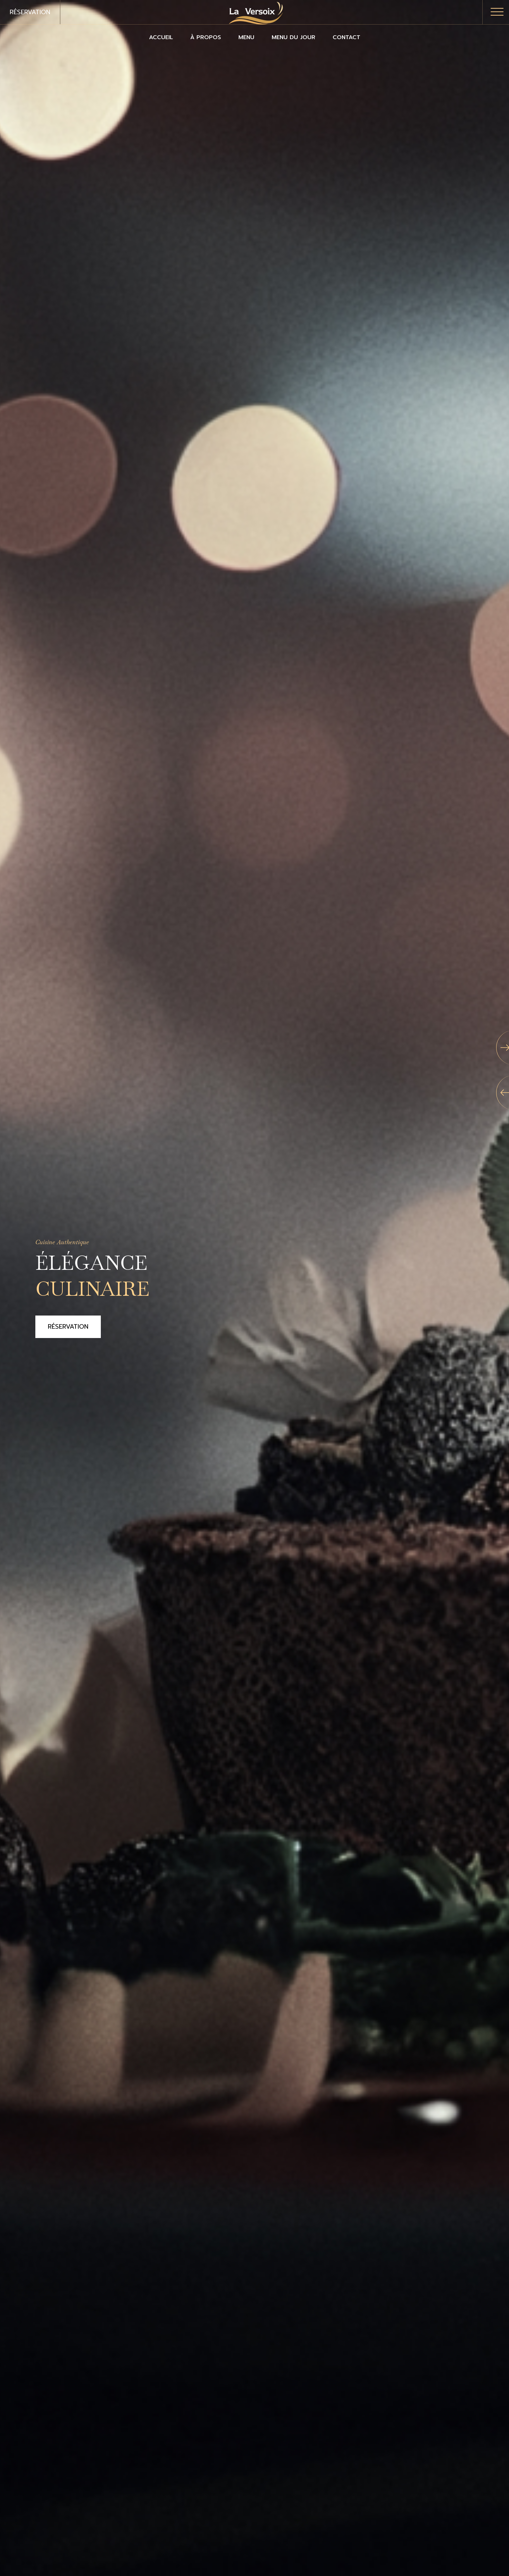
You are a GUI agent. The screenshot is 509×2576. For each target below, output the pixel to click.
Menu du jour (293, 37)
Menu (246, 37)
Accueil (161, 37)
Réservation (30, 12)
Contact (346, 37)
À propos (205, 37)
